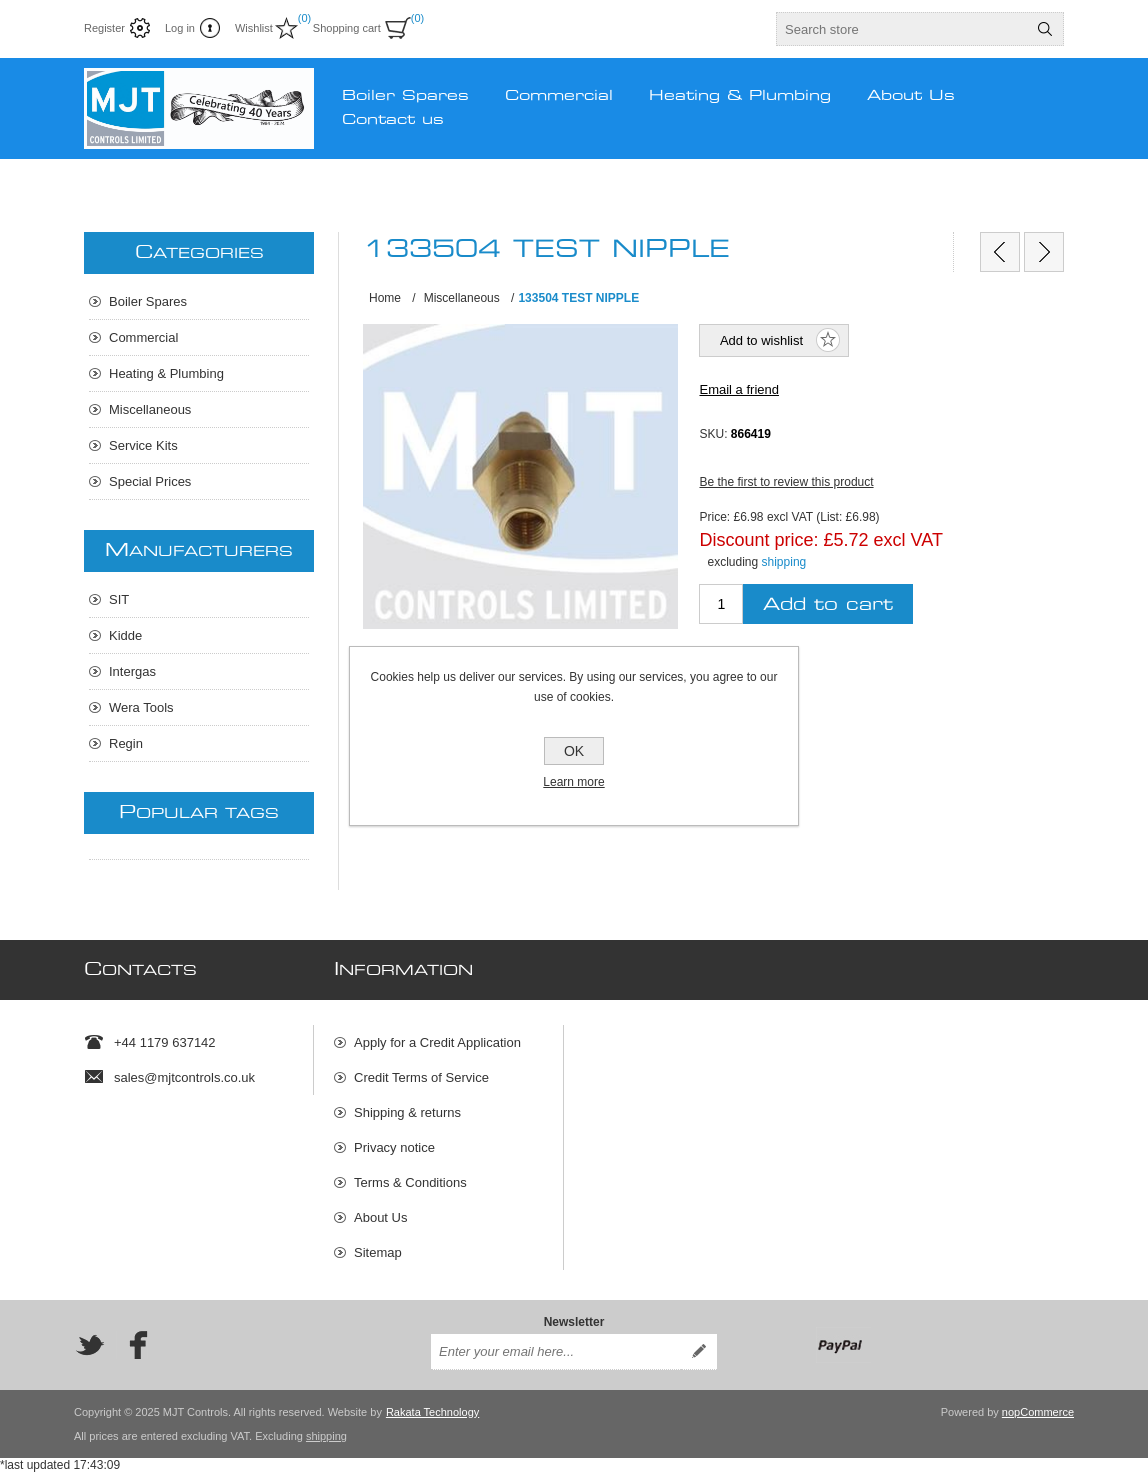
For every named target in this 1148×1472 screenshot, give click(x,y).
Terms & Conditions (410, 1182)
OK (574, 751)
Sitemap (378, 1252)
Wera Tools (141, 707)
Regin (126, 743)
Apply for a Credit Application (437, 1042)
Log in (180, 28)
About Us (380, 1217)
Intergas (132, 671)
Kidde (125, 635)
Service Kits (143, 445)
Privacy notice (394, 1147)
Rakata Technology (432, 1412)
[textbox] (902, 29)
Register (104, 28)
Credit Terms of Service (421, 1077)
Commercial (143, 337)
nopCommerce (1038, 1412)
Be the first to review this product (786, 482)
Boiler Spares (148, 301)
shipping (784, 562)
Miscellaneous (150, 409)
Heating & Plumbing (166, 373)
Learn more (573, 782)
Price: (714, 517)
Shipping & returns (407, 1112)
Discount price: (758, 539)
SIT (119, 599)
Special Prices (150, 481)
